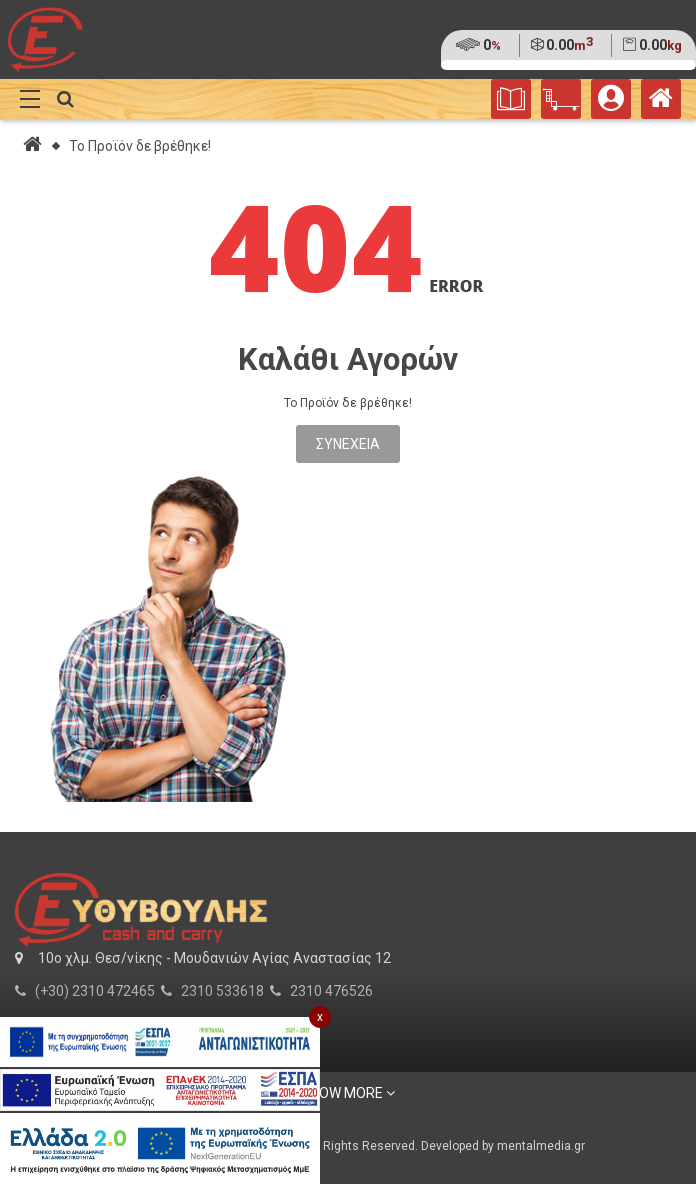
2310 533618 (222, 991)
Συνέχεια (348, 444)
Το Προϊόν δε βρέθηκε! (140, 146)
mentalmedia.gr (541, 1146)
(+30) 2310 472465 (95, 991)
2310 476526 (331, 991)
